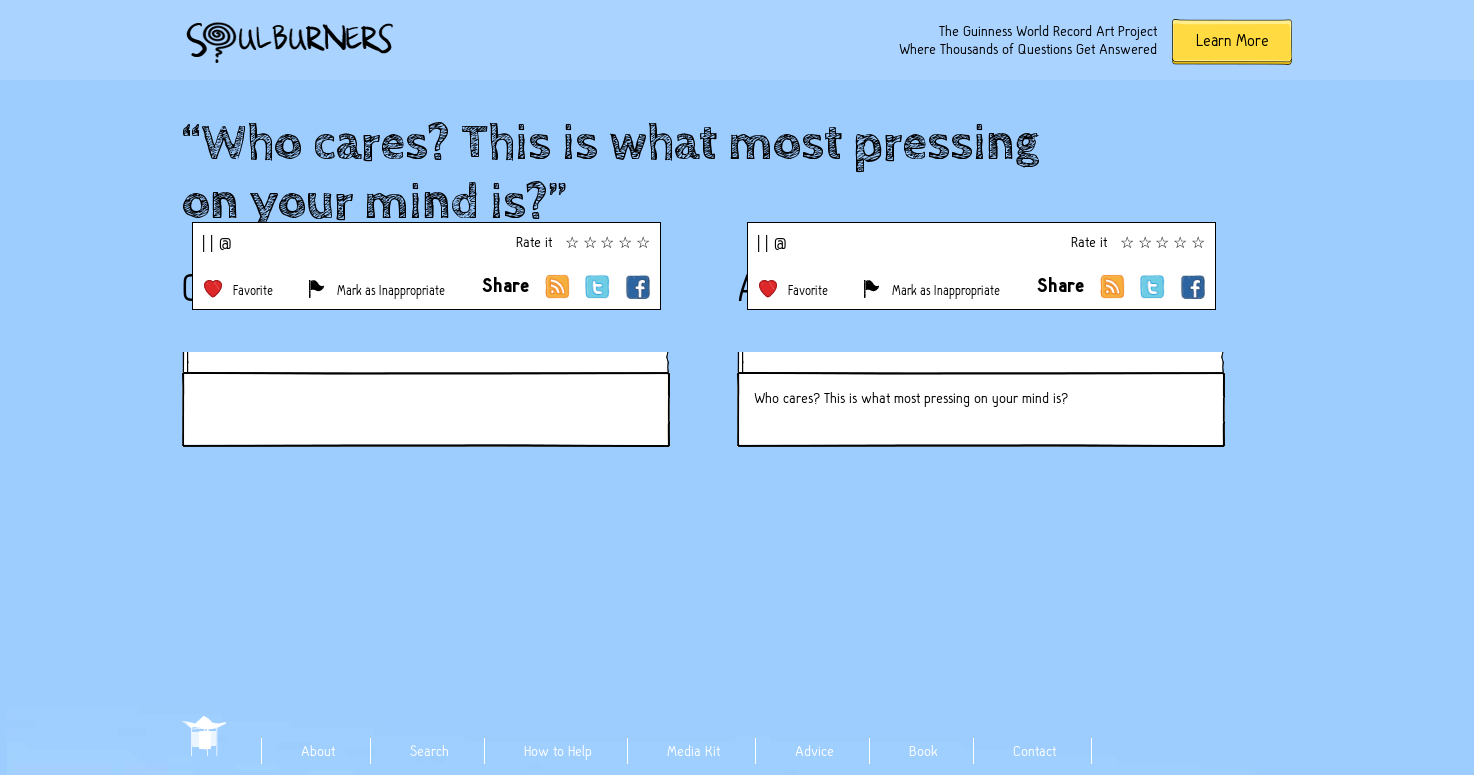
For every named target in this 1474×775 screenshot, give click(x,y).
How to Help (558, 751)
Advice (814, 751)
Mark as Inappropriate (391, 290)
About (318, 751)
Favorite (253, 290)
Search (429, 751)
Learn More (1232, 40)
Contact (1034, 751)
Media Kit (693, 751)
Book (923, 751)
